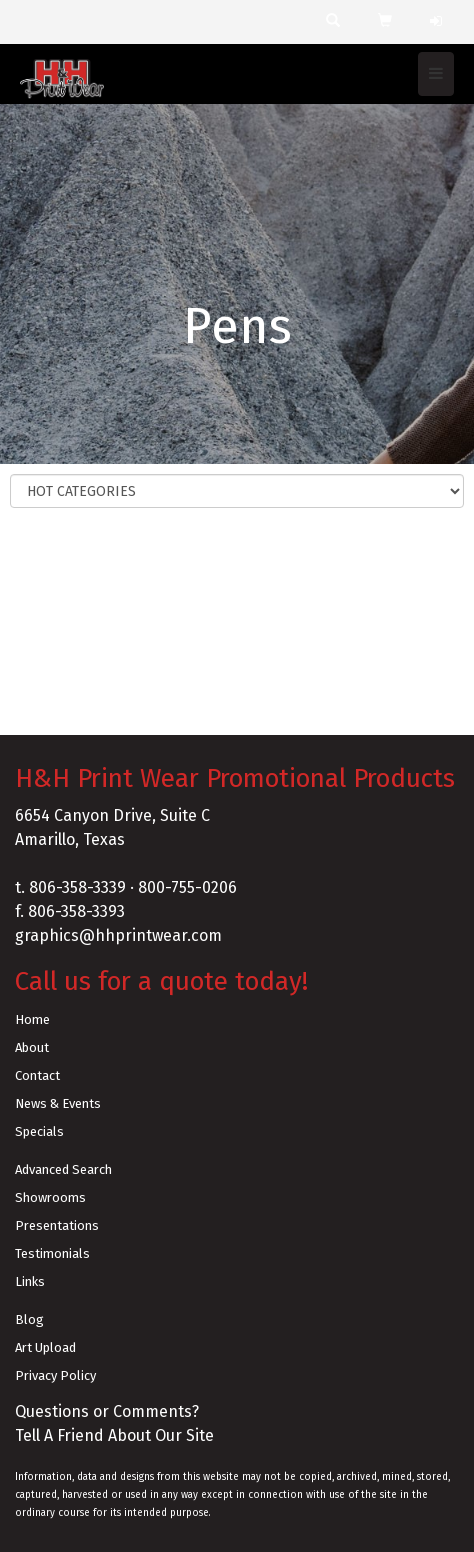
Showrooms (50, 1197)
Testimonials (52, 1253)
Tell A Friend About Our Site (114, 1435)
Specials (39, 1131)
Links (30, 1281)
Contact (37, 1075)
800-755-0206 (187, 887)
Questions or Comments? (107, 1411)
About (32, 1047)
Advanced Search (63, 1169)
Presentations (57, 1225)
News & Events (58, 1103)
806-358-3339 (77, 887)
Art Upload (45, 1347)
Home (32, 1019)
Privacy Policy (55, 1375)
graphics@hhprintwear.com (118, 935)
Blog (29, 1319)
